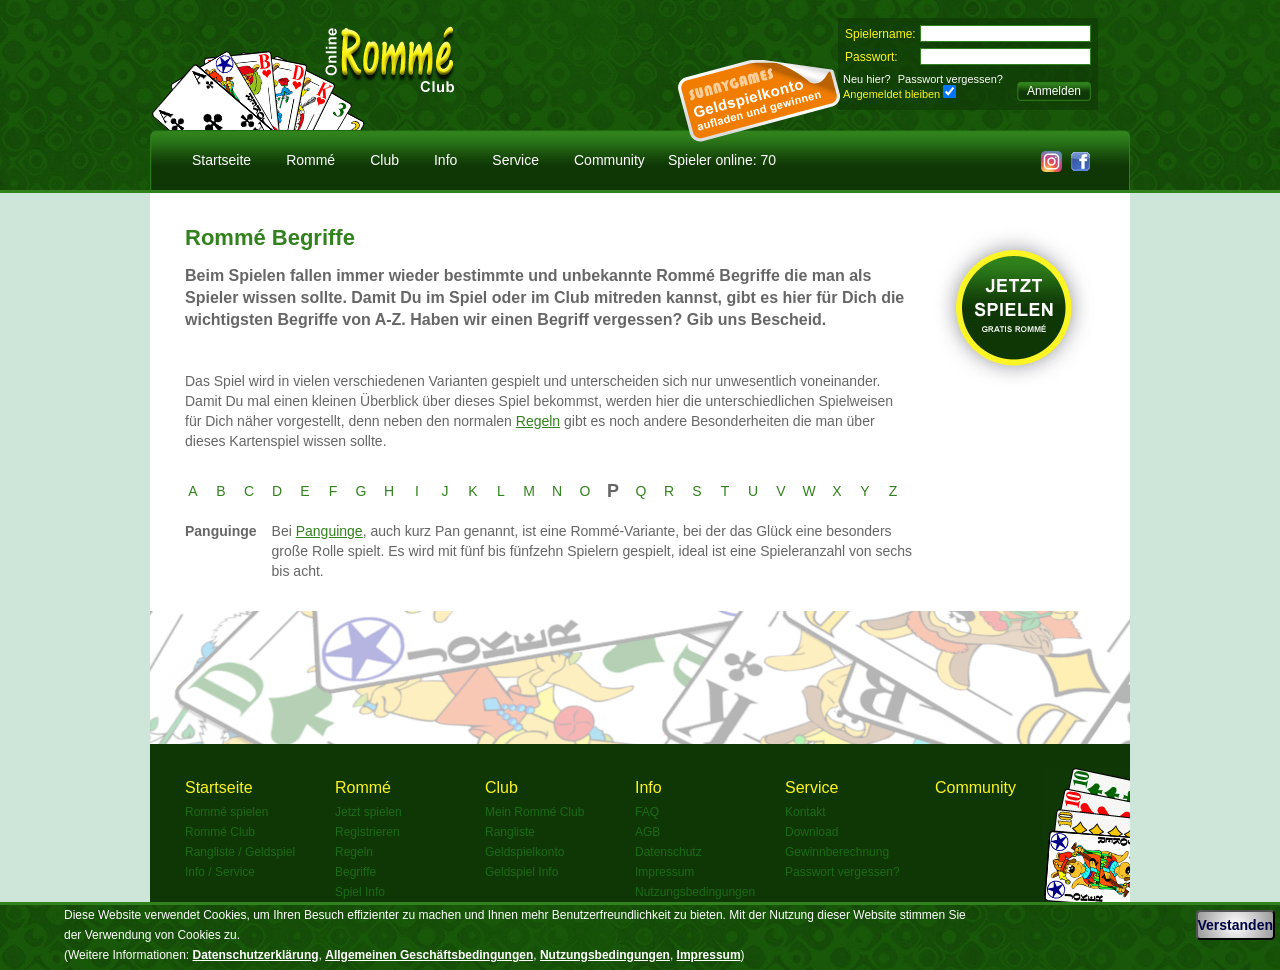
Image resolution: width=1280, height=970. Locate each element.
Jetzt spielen (368, 812)
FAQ (647, 812)
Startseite (221, 160)
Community (609, 160)
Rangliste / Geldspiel (240, 852)
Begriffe (355, 872)
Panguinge (329, 531)
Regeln (538, 421)
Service (515, 160)
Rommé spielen (226, 812)
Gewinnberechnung (837, 852)
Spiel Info (360, 892)
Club (384, 160)
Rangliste (510, 832)
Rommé (310, 160)
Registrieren (367, 832)
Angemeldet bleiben (891, 94)
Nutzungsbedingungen (695, 892)
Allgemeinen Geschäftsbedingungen (429, 955)
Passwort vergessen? (950, 79)
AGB (647, 832)
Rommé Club (220, 832)
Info (445, 160)
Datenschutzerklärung (256, 955)
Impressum (664, 872)
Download (811, 832)
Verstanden (1235, 925)
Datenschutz (668, 852)
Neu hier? (867, 79)
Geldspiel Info (521, 872)
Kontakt (805, 812)
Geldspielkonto (524, 852)
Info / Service (220, 872)
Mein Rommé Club (534, 812)
